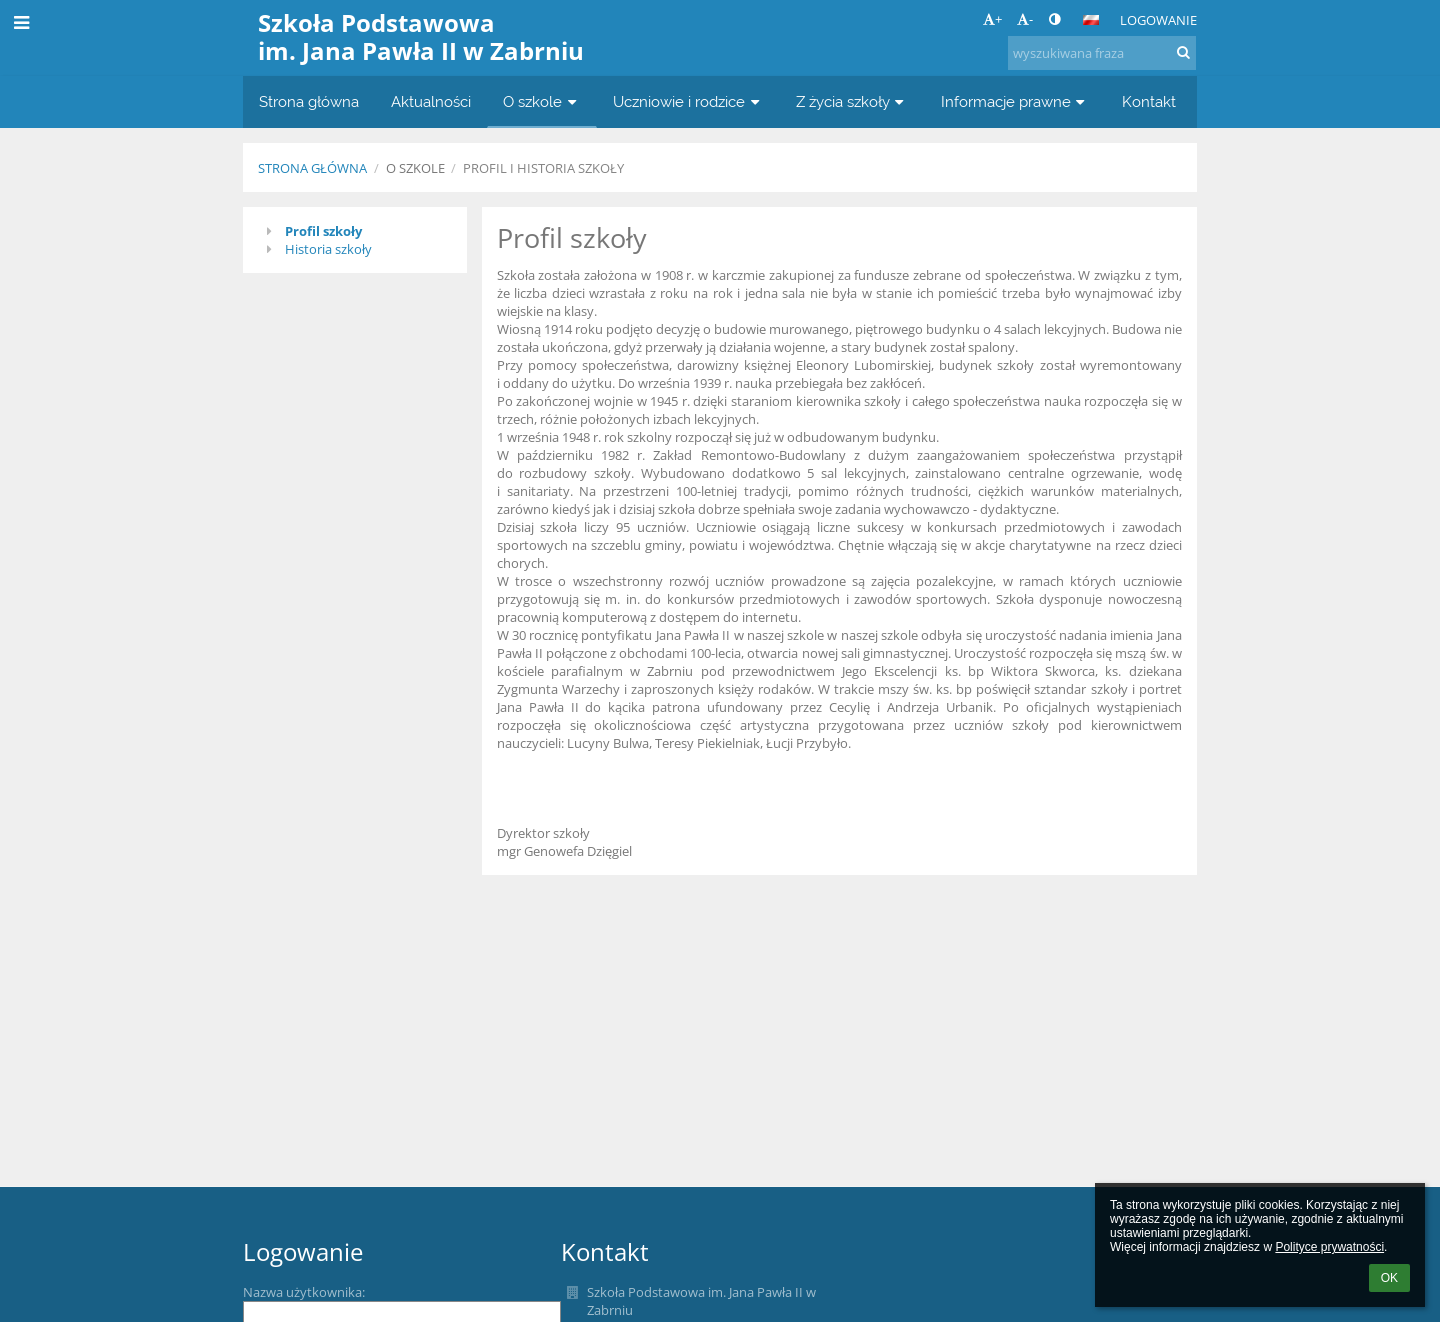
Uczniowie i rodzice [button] (688, 101)
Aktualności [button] (431, 101)
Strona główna (312, 168)
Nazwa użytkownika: (304, 1292)
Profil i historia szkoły (543, 168)
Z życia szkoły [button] (852, 101)
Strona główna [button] (309, 101)
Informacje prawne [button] (1015, 101)
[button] (1091, 20)
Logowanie (1158, 20)
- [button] (1025, 19)
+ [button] (992, 19)
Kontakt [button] (1149, 101)
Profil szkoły (323, 231)
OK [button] (1389, 1278)
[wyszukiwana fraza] (1102, 53)
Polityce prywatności (1329, 1247)
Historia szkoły (328, 249)
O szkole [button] (542, 101)
